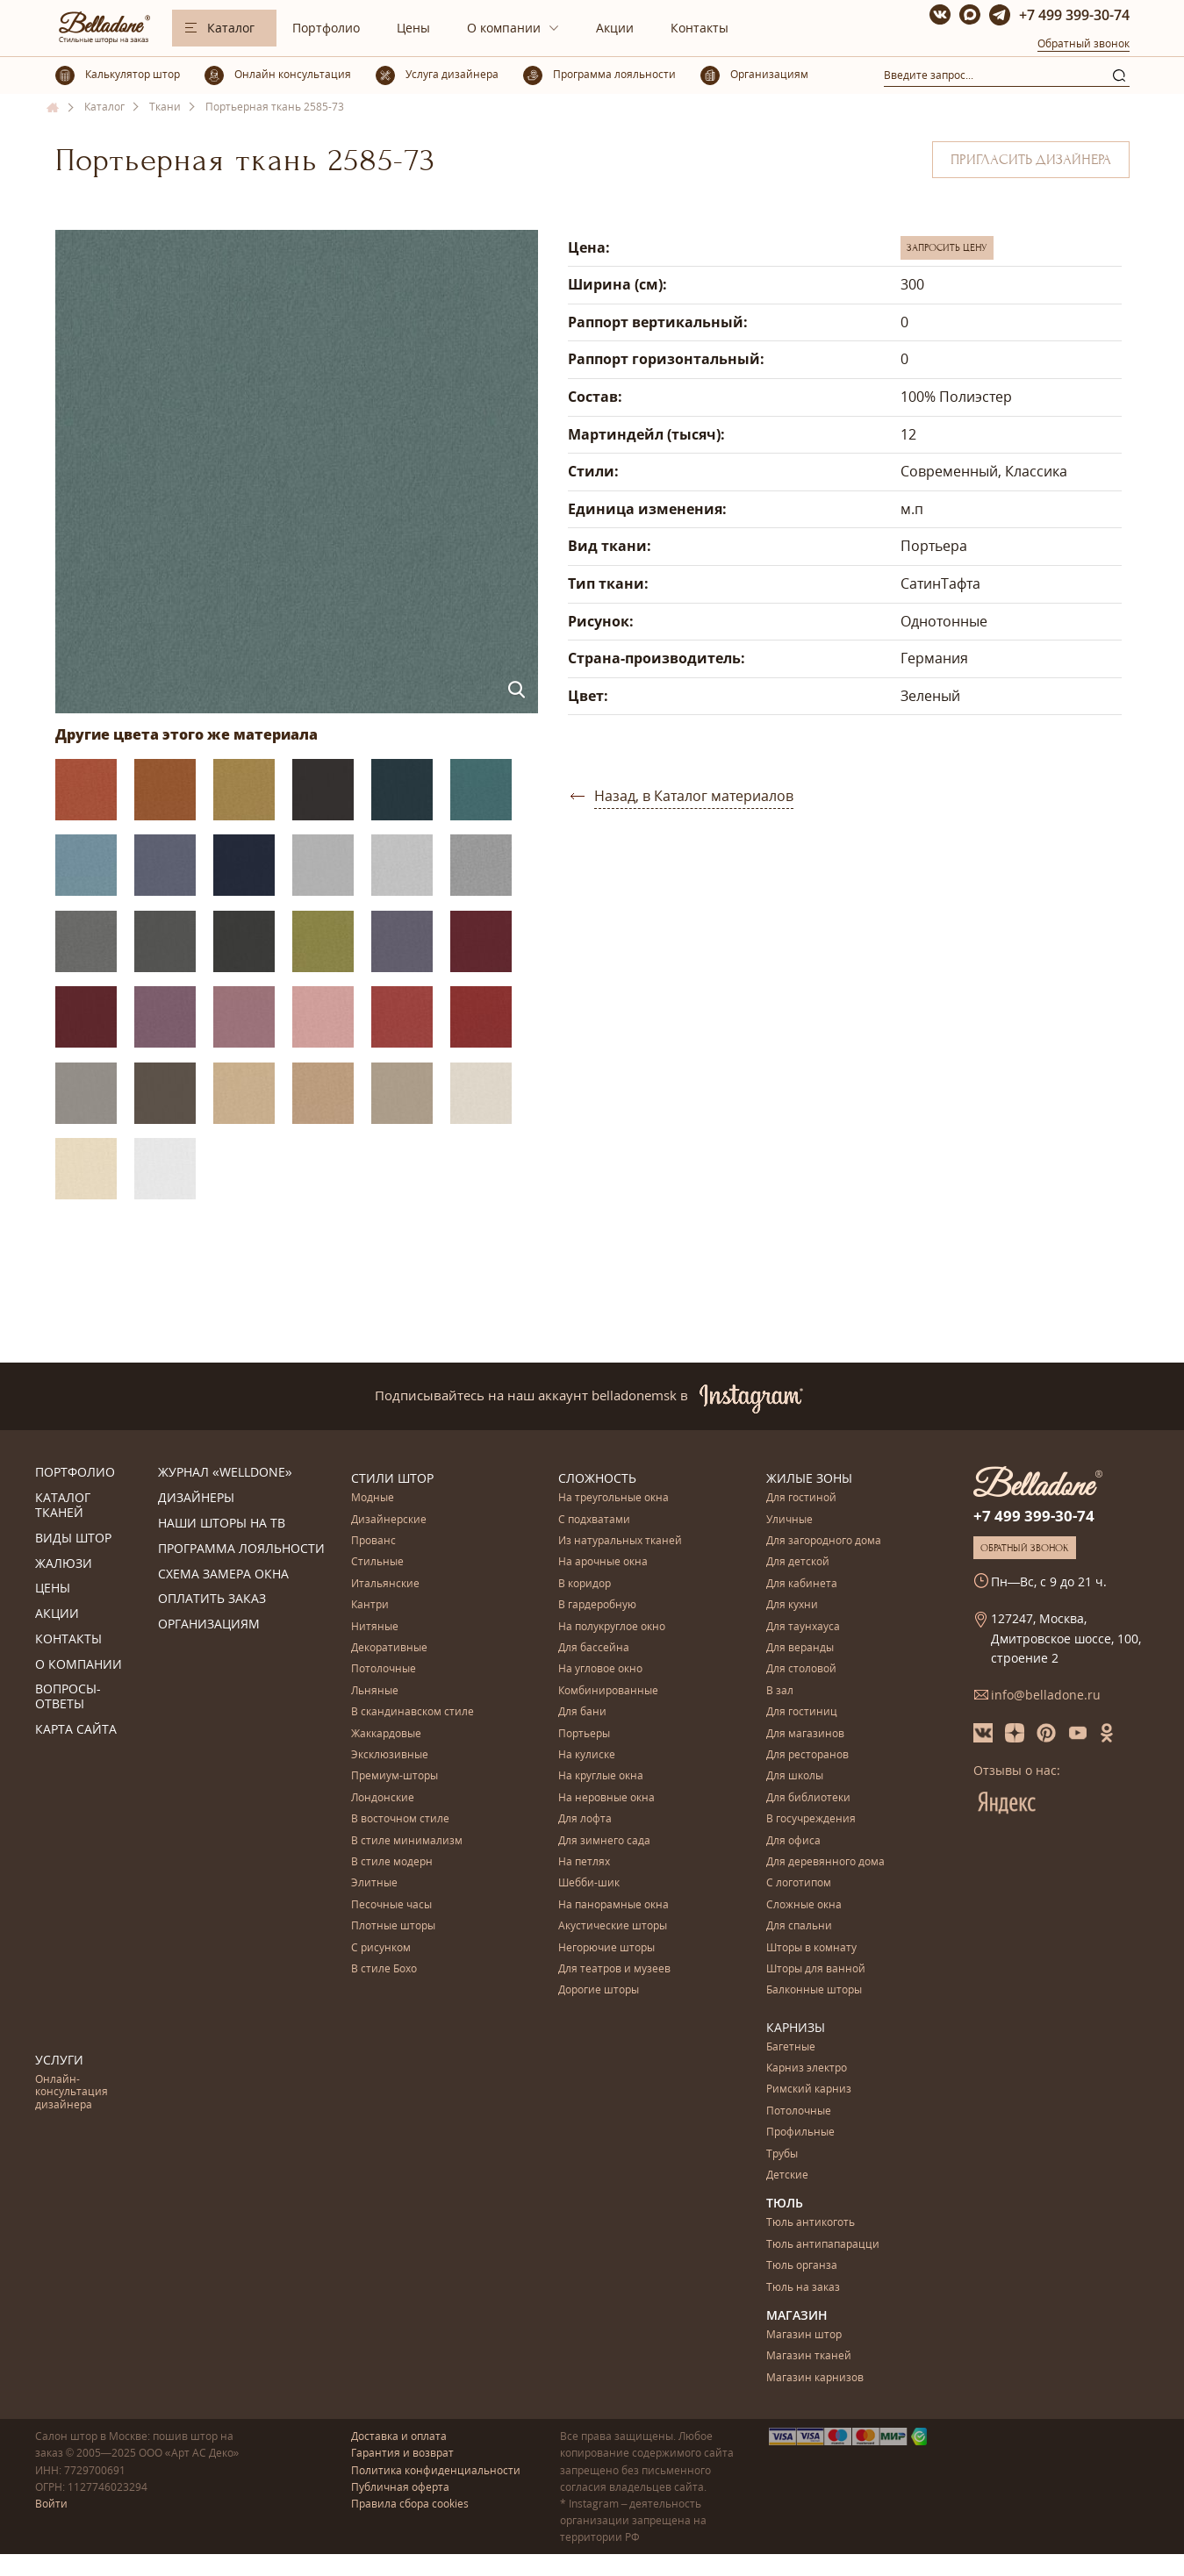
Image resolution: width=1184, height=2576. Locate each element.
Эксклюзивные (389, 1755)
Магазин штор (804, 2335)
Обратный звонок (1083, 43)
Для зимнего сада (604, 1841)
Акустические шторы (612, 1926)
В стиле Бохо (384, 1969)
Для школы (794, 1776)
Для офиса (793, 1841)
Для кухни (792, 1605)
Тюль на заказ (803, 2287)
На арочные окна (603, 1562)
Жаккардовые (386, 1734)
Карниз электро (806, 2068)
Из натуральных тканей (620, 1541)
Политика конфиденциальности (435, 2470)
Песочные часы (391, 1905)
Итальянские (385, 1584)
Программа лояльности (241, 1549)
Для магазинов (805, 1734)
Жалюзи (63, 1563)
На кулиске (586, 1755)
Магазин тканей (808, 2356)
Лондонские (382, 1798)
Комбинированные (608, 1691)
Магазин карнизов (815, 2378)
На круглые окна (600, 1776)
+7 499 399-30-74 (1074, 15)
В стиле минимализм (407, 1841)
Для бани (582, 1712)
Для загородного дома (823, 1541)
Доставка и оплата (399, 2436)
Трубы (782, 2154)
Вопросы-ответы (68, 1697)
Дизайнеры (196, 1498)
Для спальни (799, 1926)
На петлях (584, 1862)
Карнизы (795, 2027)
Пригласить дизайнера (1031, 159)
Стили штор (392, 1478)
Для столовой (801, 1669)
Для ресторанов (807, 1755)
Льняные (374, 1691)
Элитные (374, 1883)
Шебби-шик (589, 1883)
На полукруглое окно (611, 1627)
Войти (51, 2503)
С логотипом (798, 1883)
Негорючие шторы (606, 1948)
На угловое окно (600, 1669)
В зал (779, 1691)
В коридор (584, 1584)
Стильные (377, 1562)
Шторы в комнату (811, 1948)
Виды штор (73, 1538)
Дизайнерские (389, 1520)
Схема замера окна (223, 1574)
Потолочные (383, 1669)
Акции (615, 27)
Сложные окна (804, 1905)
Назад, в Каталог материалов (693, 795)
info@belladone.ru (1046, 1694)
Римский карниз (808, 2089)
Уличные (789, 1520)
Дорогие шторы (598, 1990)
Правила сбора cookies (410, 2503)
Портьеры (584, 1734)
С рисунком (381, 1948)
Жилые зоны (809, 1478)
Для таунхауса (803, 1627)
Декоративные (389, 1648)
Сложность (597, 1478)
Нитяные (374, 1627)
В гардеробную (597, 1605)
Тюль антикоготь (810, 2222)
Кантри (370, 1605)
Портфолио (326, 27)
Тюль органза (801, 2265)
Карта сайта (76, 1729)
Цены (413, 27)
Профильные (800, 2132)
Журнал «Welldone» (225, 1472)
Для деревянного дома (825, 1862)
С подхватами (594, 1520)
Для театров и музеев (614, 1969)
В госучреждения (811, 1819)
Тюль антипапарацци (822, 2244)
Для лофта (585, 1819)
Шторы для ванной (815, 1969)
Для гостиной (801, 1498)
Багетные (790, 2047)
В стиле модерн (392, 1862)
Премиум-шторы (394, 1776)
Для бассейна (593, 1648)
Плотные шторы (393, 1926)
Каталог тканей (62, 1506)
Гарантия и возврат (402, 2452)
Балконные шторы (814, 1990)
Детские (787, 2175)
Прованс (373, 1541)
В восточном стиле (400, 1819)
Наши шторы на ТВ (221, 1523)
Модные (372, 1498)
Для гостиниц (801, 1712)
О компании (504, 27)
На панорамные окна (613, 1905)
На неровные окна (606, 1798)
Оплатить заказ (212, 1599)
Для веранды (800, 1648)
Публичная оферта (400, 2486)
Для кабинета (801, 1584)
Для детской (797, 1562)
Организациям (209, 1624)
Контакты (699, 27)
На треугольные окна (613, 1498)
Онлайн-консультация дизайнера (71, 2092)
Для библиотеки (808, 1798)
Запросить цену (947, 247)
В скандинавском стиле (412, 1712)
